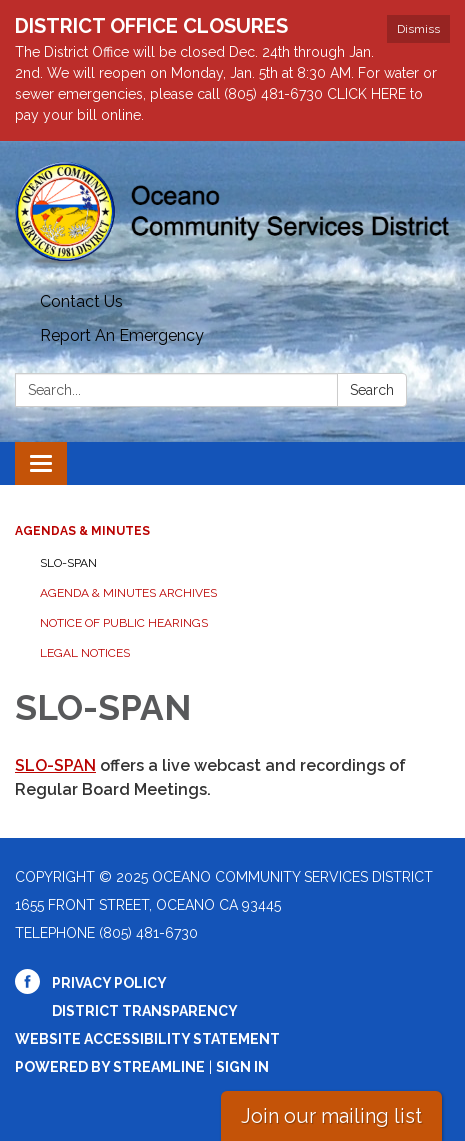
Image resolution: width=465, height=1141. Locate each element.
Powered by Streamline (110, 1067)
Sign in (242, 1067)
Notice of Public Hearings (124, 623)
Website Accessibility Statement (147, 1039)
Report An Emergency (122, 335)
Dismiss (418, 29)
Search (372, 390)
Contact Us (81, 301)
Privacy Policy (109, 983)
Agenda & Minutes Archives (128, 593)
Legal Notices (85, 653)
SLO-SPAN (68, 563)
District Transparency (145, 1011)
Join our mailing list (331, 1116)
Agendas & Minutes (82, 531)
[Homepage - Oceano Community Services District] (232, 213)
